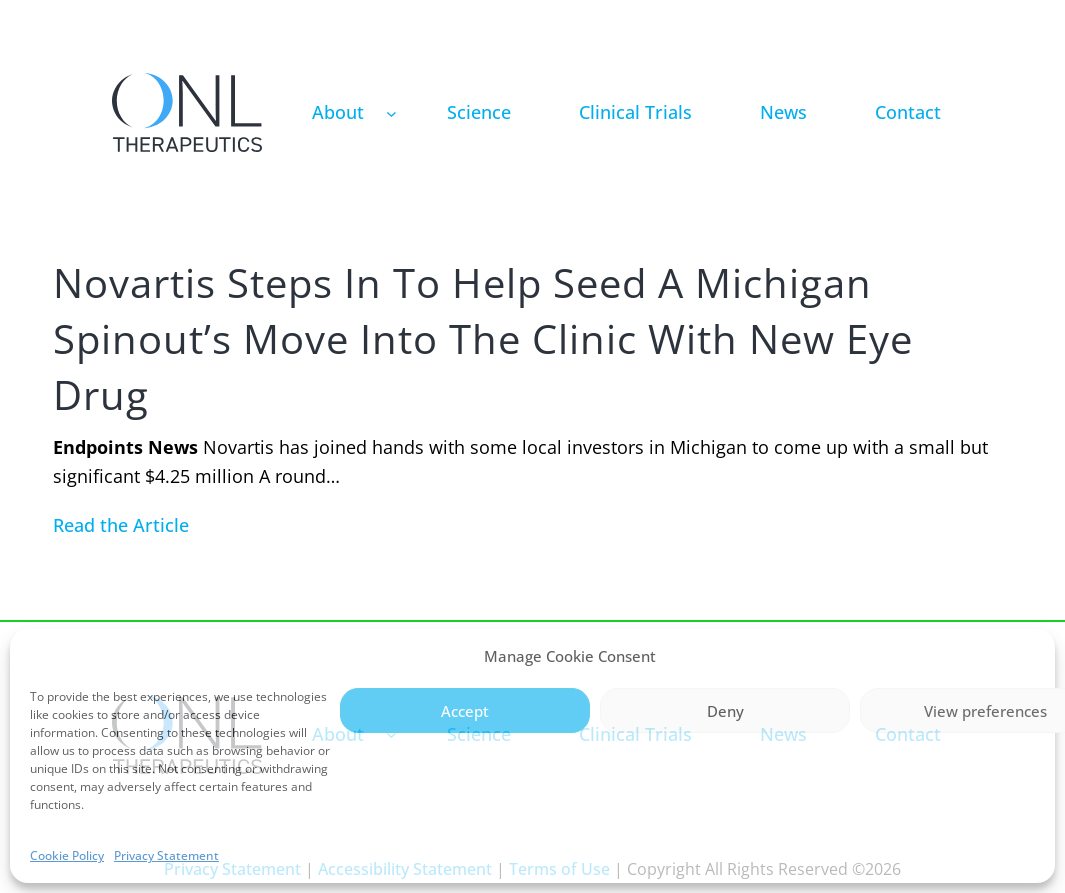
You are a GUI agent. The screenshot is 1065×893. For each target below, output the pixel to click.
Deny (725, 711)
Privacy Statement (166, 855)
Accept (465, 711)
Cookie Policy (67, 855)
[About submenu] (391, 112)
